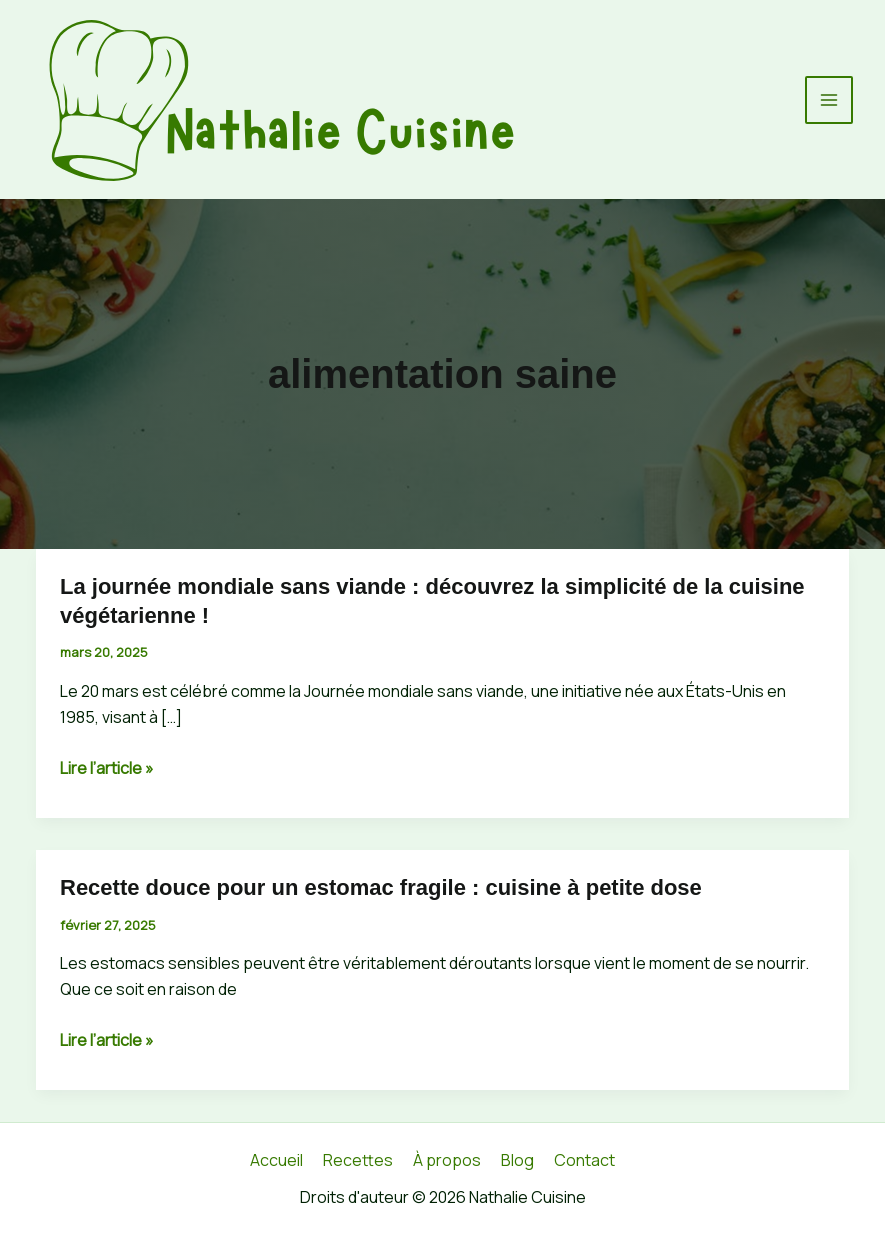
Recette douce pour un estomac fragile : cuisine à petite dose (381, 887)
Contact (584, 1160)
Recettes (358, 1160)
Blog (517, 1160)
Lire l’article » (107, 768)
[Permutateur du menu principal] (829, 100)
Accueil (276, 1160)
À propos (447, 1160)
